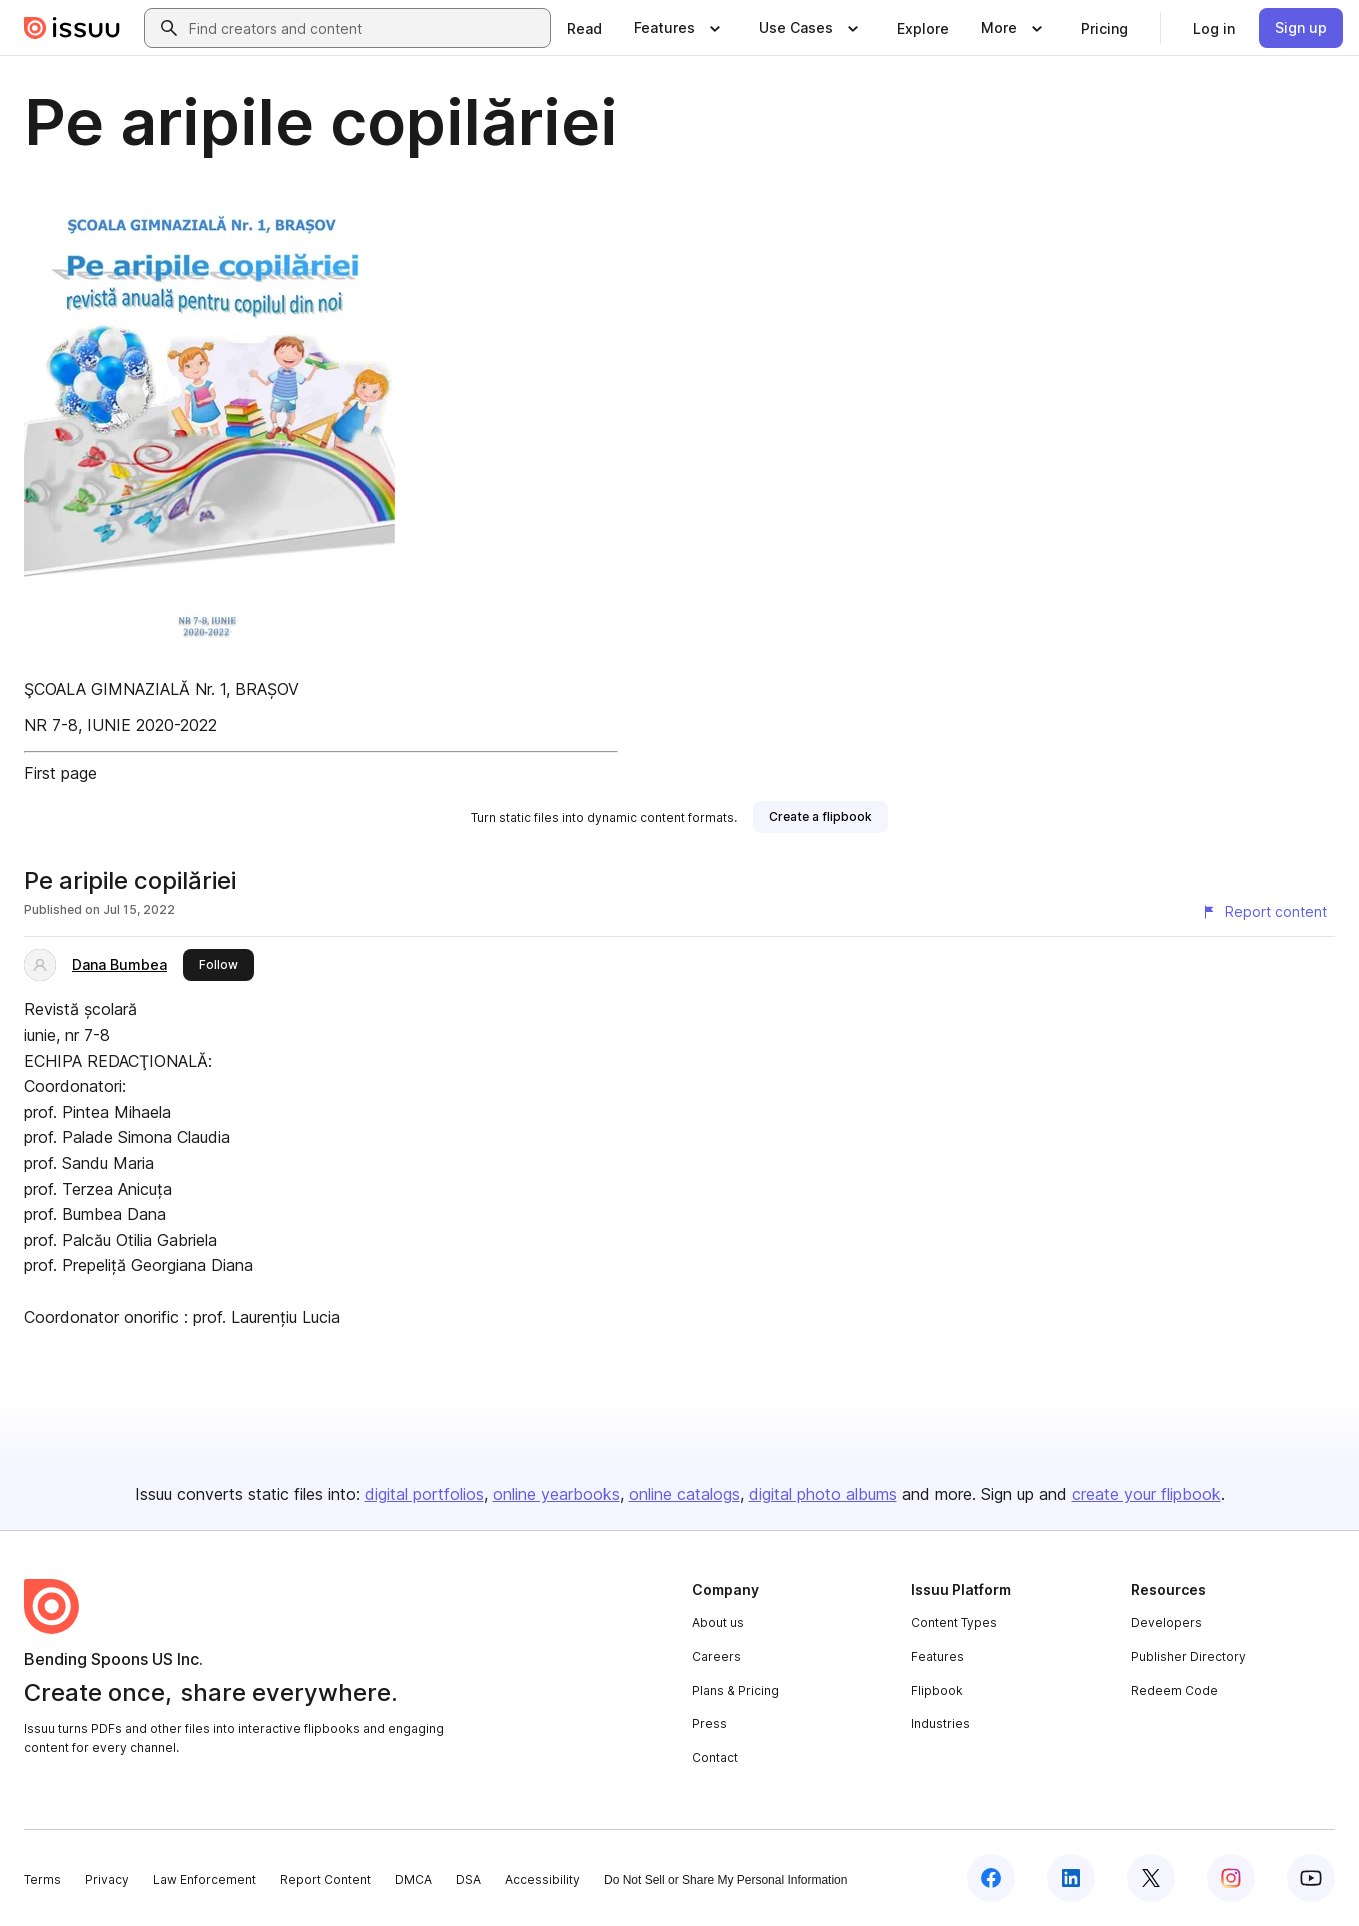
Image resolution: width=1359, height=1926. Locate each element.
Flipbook (937, 1690)
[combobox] (365, 28)
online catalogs (684, 1494)
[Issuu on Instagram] (1231, 1878)
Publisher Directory (1188, 1656)
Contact (715, 1757)
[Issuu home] (72, 28)
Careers (716, 1656)
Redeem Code (1174, 1690)
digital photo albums (823, 1494)
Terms (42, 1879)
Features (937, 1656)
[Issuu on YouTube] (1311, 1878)
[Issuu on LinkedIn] (1071, 1878)
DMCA (413, 1879)
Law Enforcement (204, 1879)
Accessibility (542, 1879)
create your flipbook (1146, 1494)
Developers (1166, 1622)
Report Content (325, 1879)
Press (709, 1723)
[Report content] (1264, 912)
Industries (940, 1723)
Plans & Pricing (735, 1690)
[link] (584, 28)
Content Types (954, 1622)
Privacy (107, 1879)
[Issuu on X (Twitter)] (1151, 1878)
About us (718, 1622)
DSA (468, 1879)
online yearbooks (556, 1494)
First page (60, 773)
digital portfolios (424, 1494)
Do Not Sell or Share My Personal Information (725, 1880)
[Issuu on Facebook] (991, 1878)
